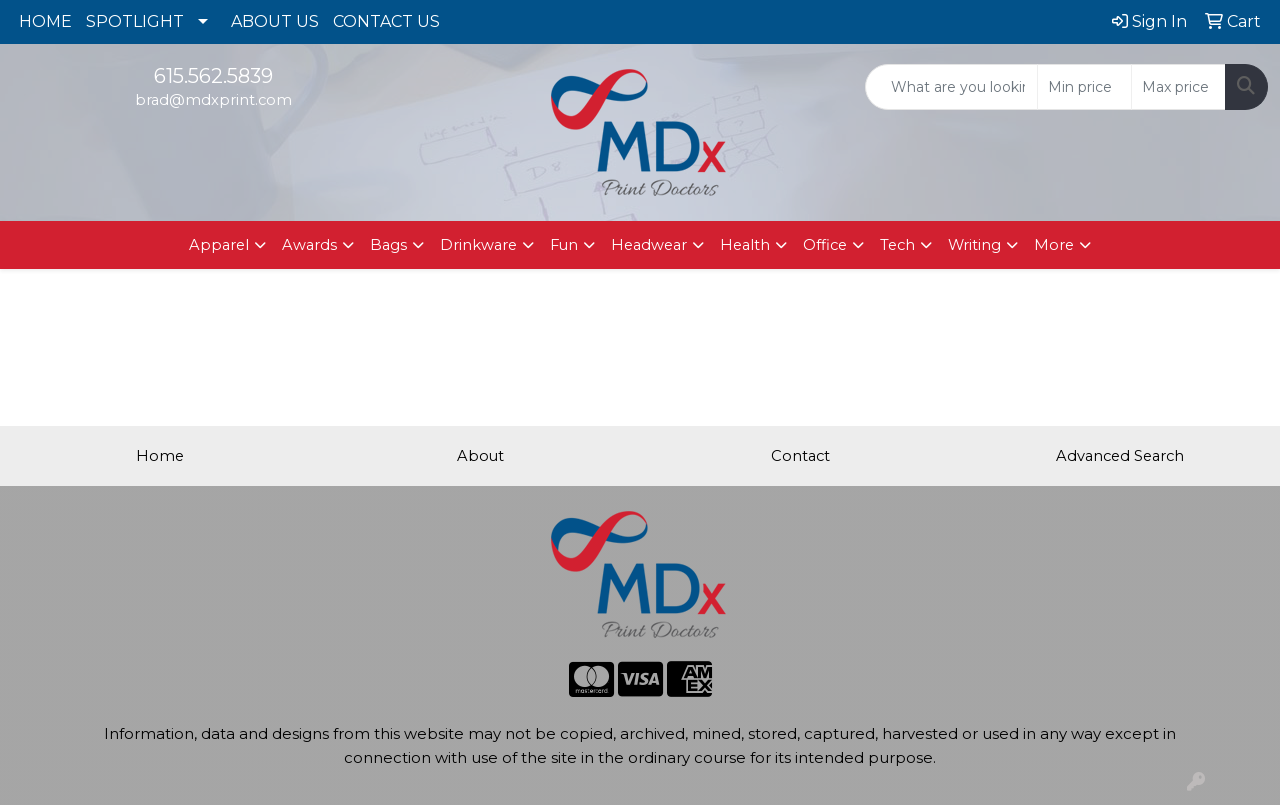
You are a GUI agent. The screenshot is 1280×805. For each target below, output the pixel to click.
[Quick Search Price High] (1178, 87)
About (480, 456)
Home (160, 456)
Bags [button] (388, 245)
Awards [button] (309, 245)
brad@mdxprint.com (213, 100)
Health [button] (745, 245)
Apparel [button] (219, 245)
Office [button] (825, 245)
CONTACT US (386, 21)
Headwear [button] (649, 245)
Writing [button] (974, 245)
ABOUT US (275, 21)
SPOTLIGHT (135, 21)
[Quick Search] (951, 87)
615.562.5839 (213, 76)
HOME (45, 21)
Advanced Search (1120, 456)
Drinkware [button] (478, 245)
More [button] (1054, 245)
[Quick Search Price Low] (1084, 87)
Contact (800, 456)
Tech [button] (897, 245)
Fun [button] (564, 245)
